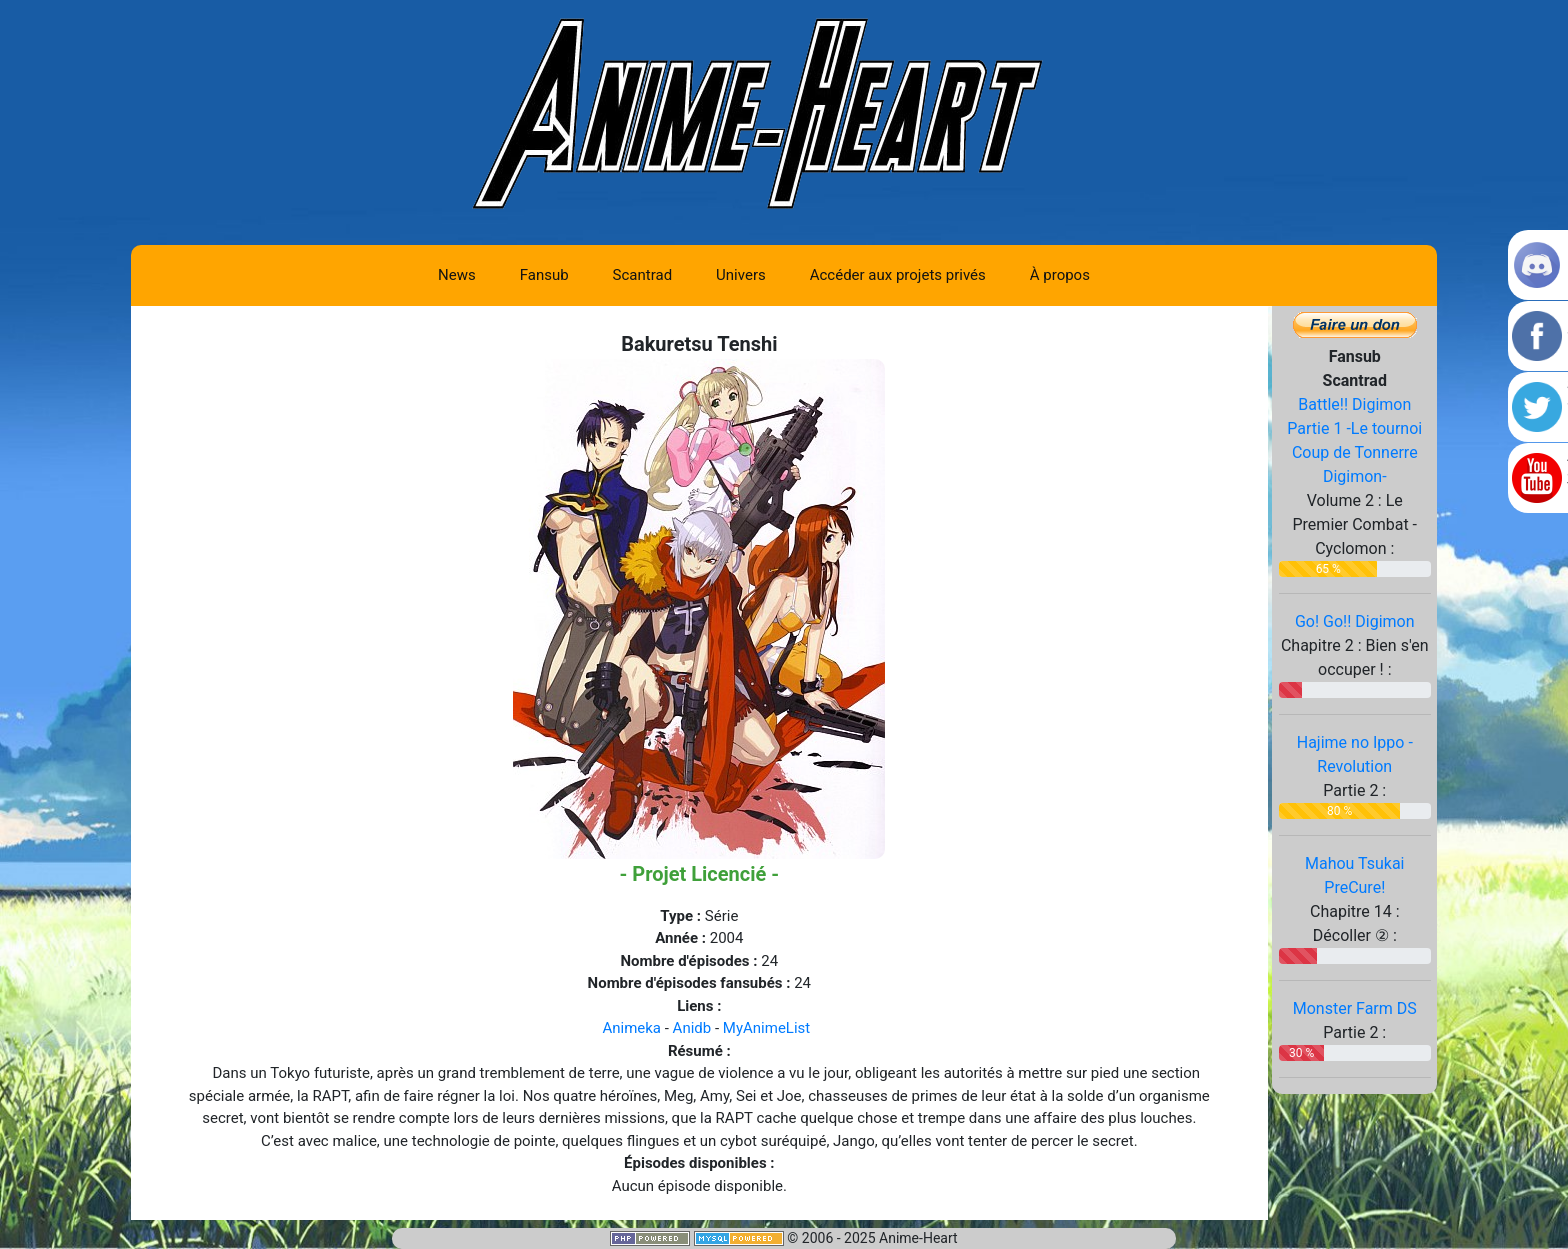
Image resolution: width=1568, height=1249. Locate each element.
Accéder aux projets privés (898, 275)
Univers (741, 275)
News (457, 275)
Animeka (631, 1028)
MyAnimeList (766, 1028)
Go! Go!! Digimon (1355, 621)
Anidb (692, 1028)
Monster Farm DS (1355, 1008)
